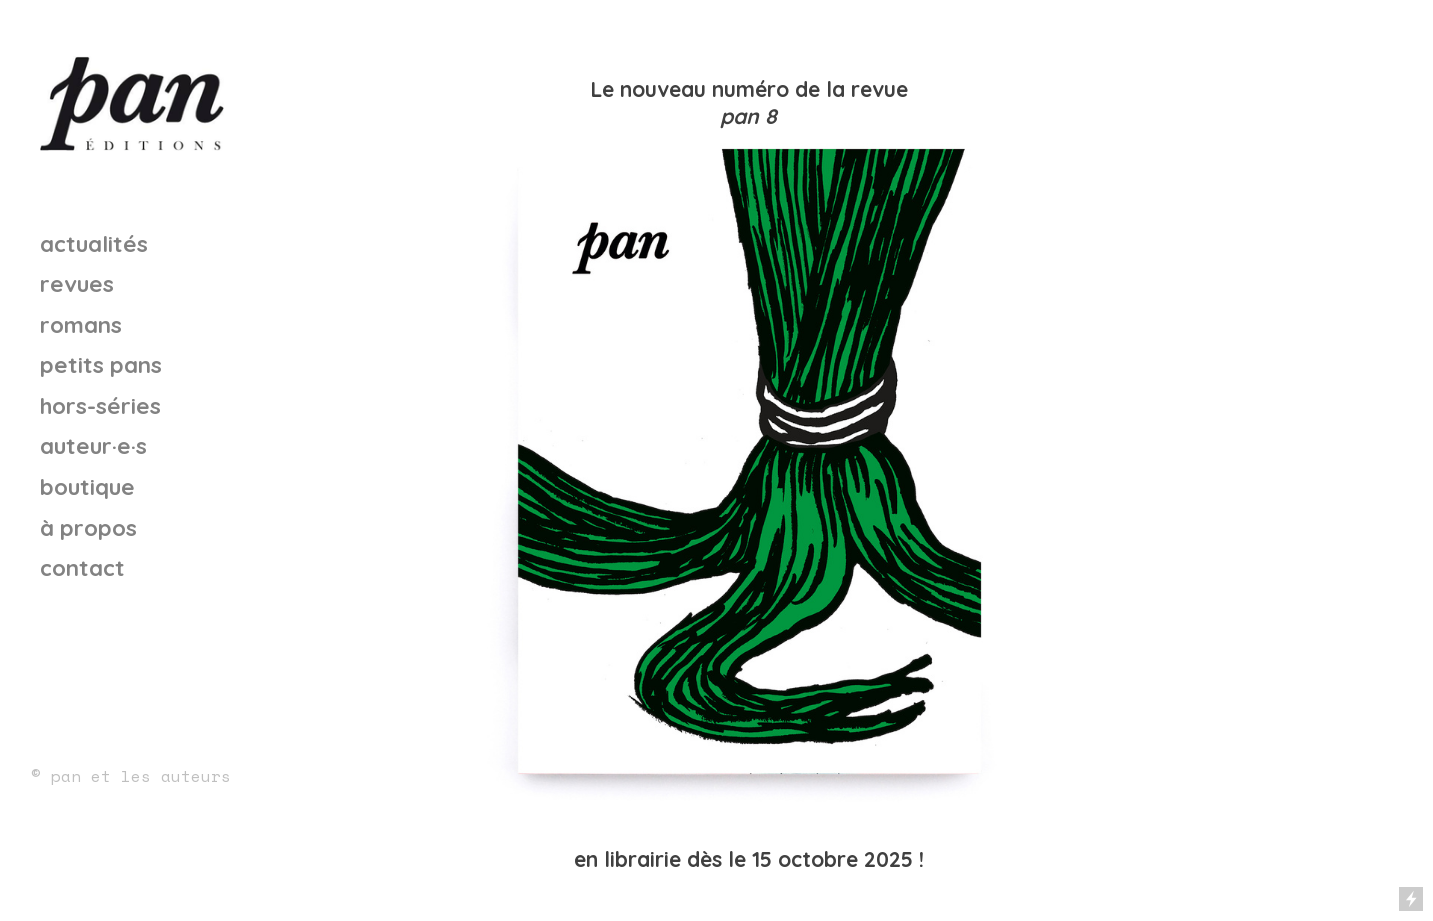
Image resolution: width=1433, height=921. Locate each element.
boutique (87, 486)
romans (81, 324)
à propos (88, 527)
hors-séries (100, 405)
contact (82, 567)
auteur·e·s (93, 445)
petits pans (101, 364)
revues (77, 283)
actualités (94, 243)
